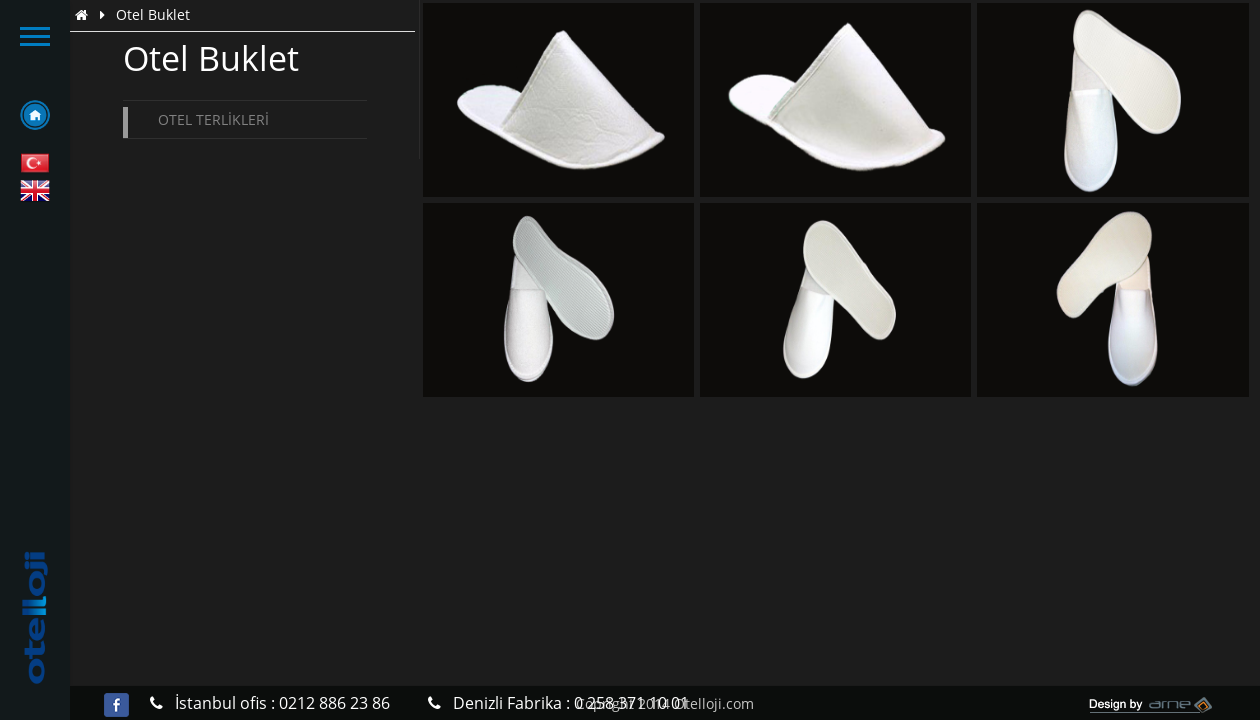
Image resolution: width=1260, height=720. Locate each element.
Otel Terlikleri (213, 119)
